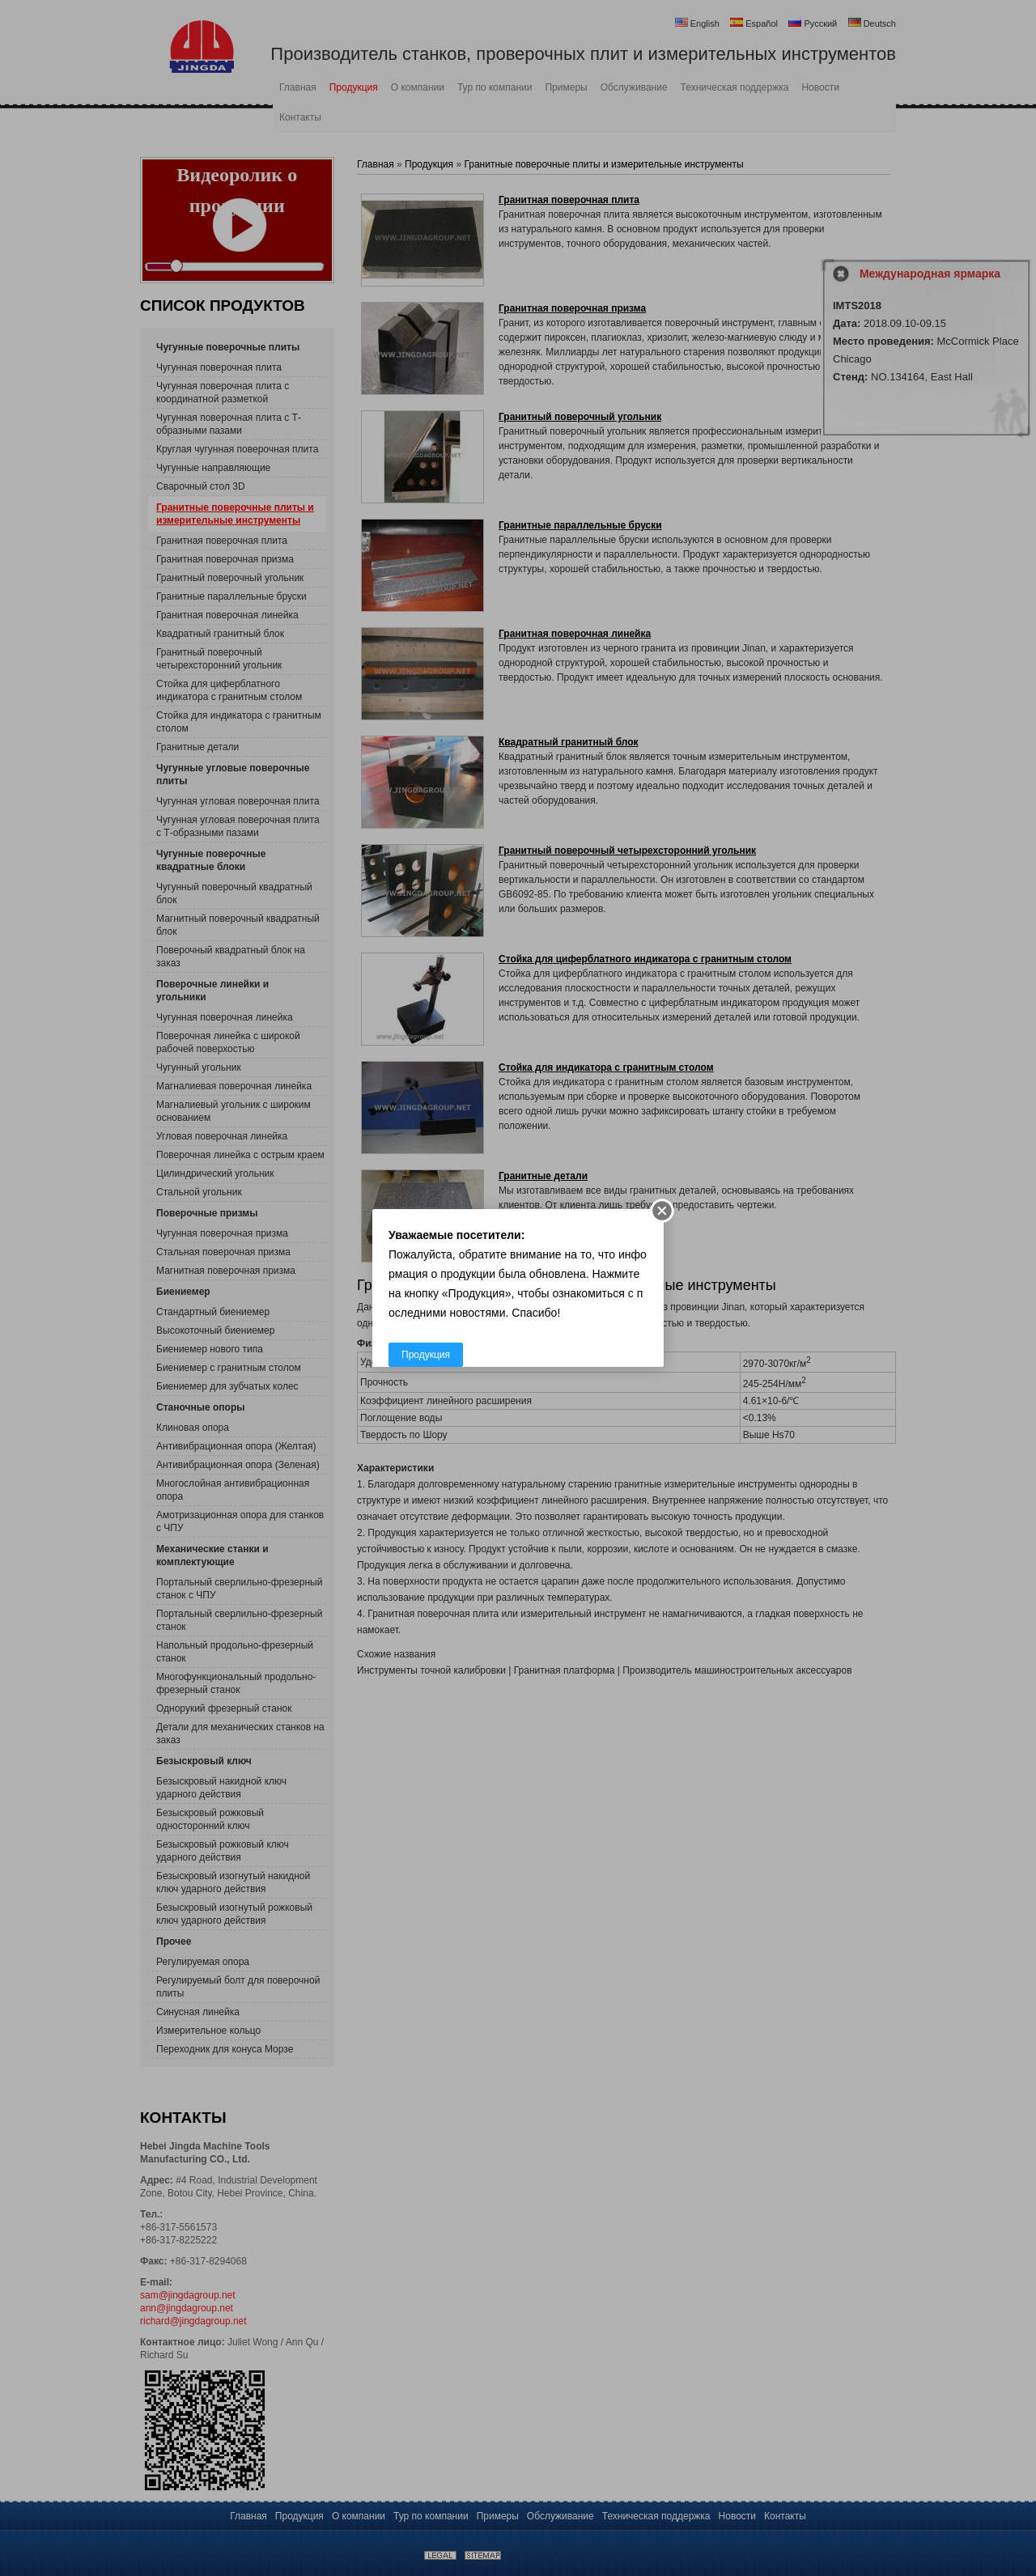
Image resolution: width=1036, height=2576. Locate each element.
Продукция (425, 1354)
